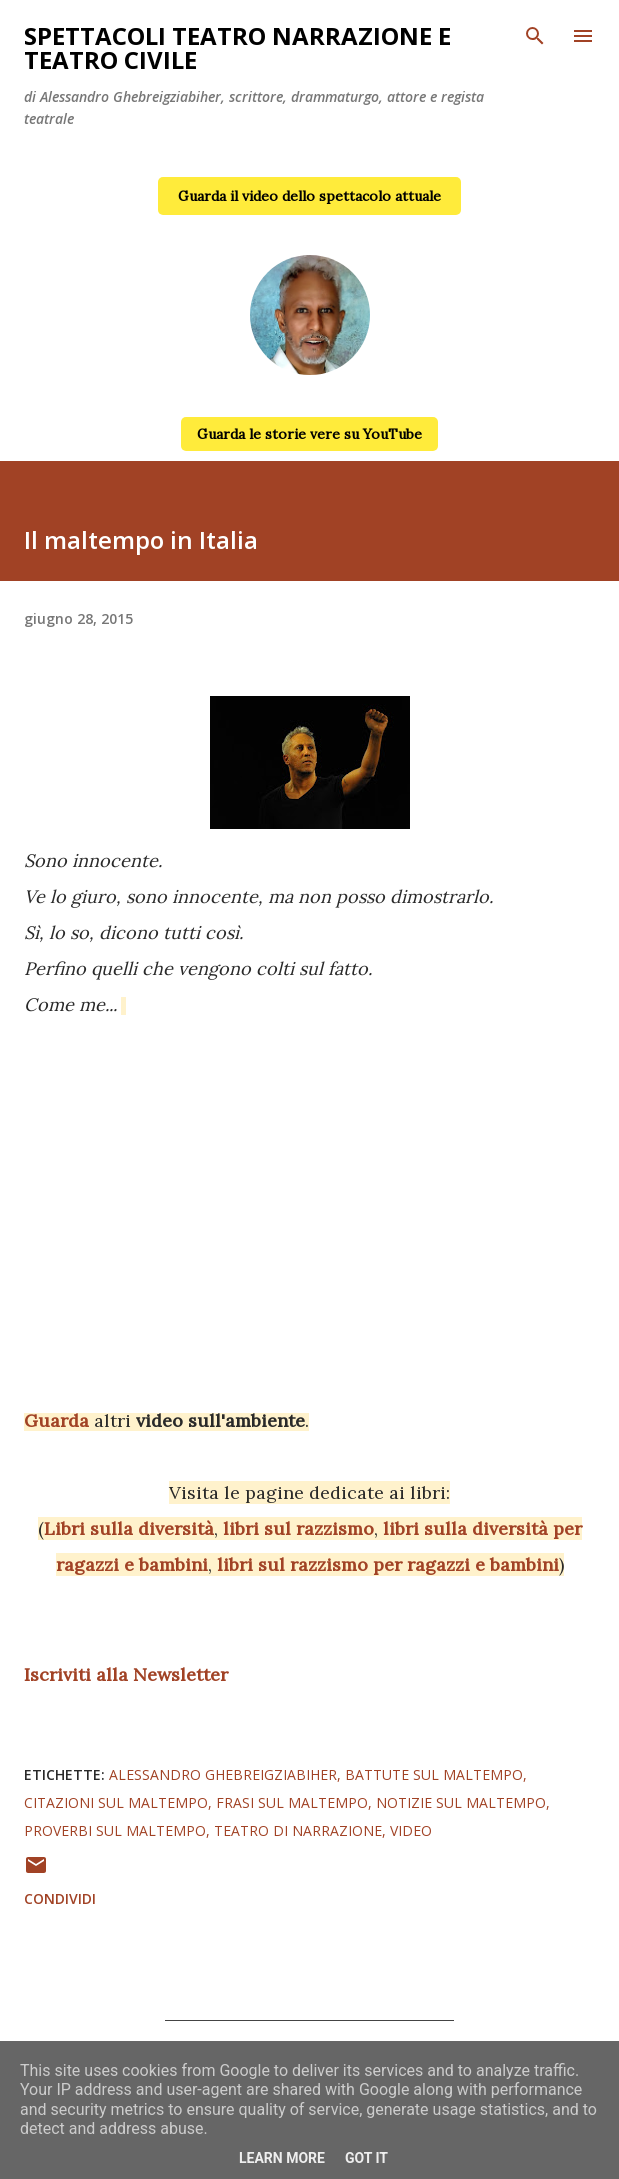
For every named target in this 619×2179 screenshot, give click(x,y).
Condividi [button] (60, 1898)
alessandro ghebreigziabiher (223, 1774)
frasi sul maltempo (292, 1802)
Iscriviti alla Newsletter (126, 1674)
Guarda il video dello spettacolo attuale (309, 196)
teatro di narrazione (298, 1830)
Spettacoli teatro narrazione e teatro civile (237, 47)
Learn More (282, 2158)
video (411, 1830)
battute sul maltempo (434, 1774)
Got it (366, 2158)
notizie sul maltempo (461, 1802)
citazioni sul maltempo (116, 1802)
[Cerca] (535, 36)
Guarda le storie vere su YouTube (309, 434)
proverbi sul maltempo (115, 1830)
